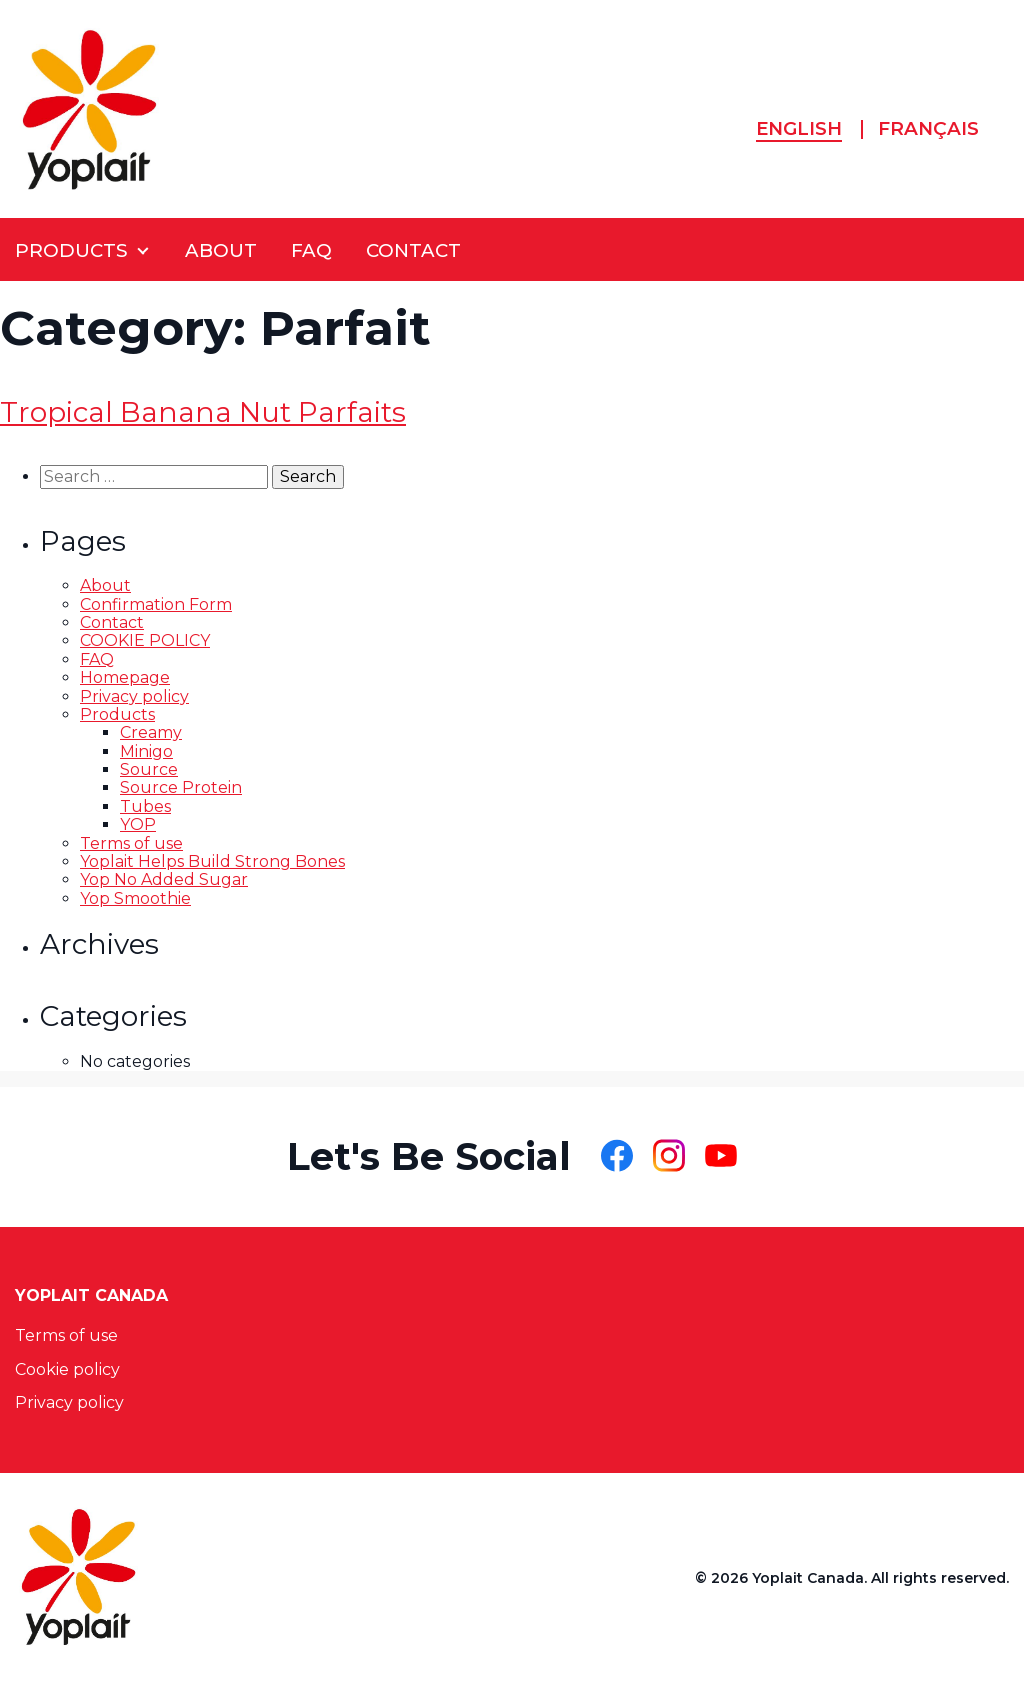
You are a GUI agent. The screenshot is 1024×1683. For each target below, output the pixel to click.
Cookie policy (67, 1369)
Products (117, 714)
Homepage (125, 677)
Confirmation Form (156, 604)
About (105, 585)
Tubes (145, 806)
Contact (112, 622)
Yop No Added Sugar (164, 879)
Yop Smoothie (135, 898)
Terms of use (131, 843)
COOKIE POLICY (145, 640)
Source (149, 769)
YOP (138, 824)
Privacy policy (134, 696)
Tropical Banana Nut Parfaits (203, 412)
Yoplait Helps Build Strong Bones (212, 861)
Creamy (151, 732)
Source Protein (181, 787)
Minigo (146, 751)
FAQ (97, 659)
